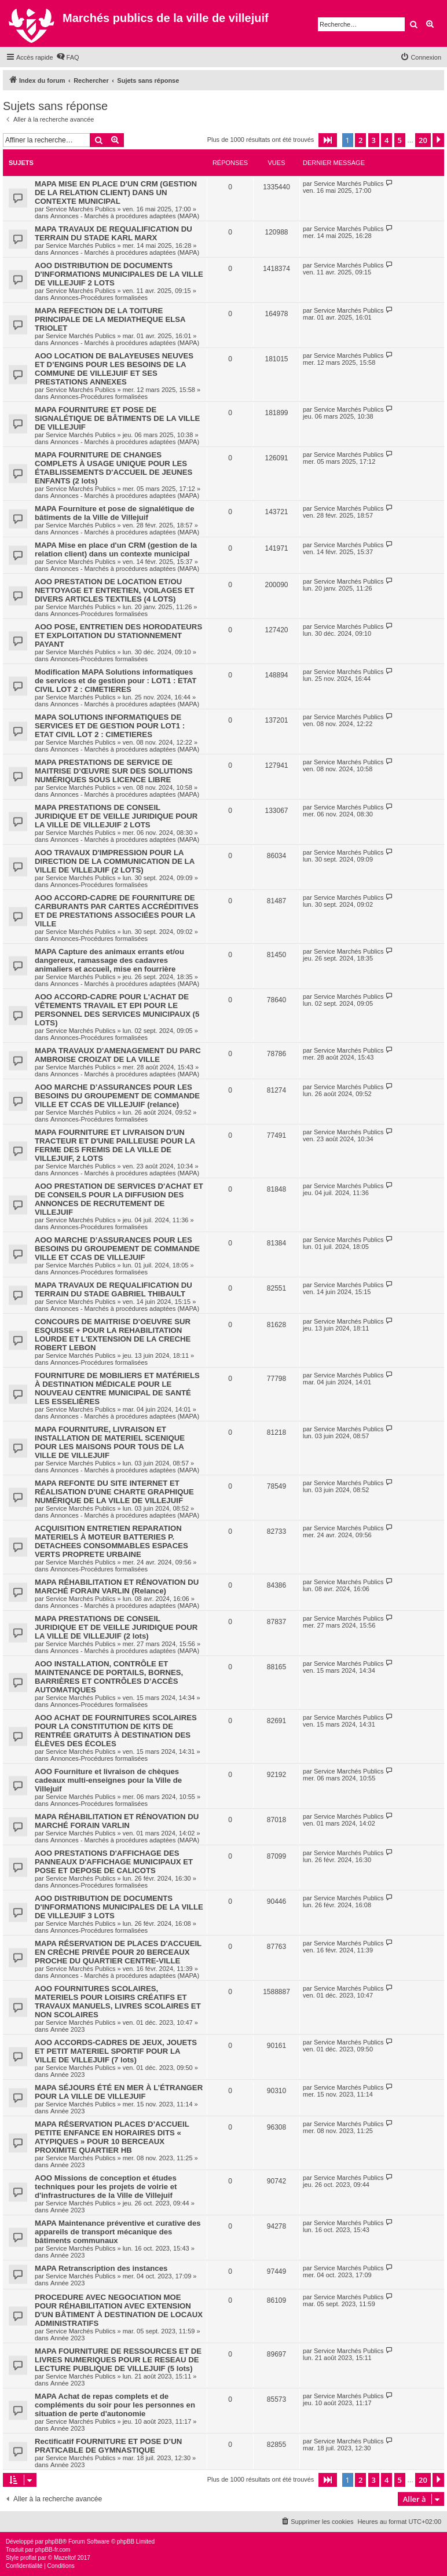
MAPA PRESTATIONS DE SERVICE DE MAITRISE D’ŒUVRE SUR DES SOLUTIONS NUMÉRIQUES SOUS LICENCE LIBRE (114, 771)
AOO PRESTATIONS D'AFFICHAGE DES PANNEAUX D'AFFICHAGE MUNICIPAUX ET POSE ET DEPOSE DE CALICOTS (114, 1862)
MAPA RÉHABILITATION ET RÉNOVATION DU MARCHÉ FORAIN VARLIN (117, 1821)
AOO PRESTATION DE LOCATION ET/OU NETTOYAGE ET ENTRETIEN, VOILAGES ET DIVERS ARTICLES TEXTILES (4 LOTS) (115, 590)
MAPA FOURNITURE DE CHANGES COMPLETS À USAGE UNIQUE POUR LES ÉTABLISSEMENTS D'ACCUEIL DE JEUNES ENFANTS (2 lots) (113, 467)
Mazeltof (65, 2558)
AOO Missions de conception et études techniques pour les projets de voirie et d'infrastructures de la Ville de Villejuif (106, 2187)
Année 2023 (67, 2029)
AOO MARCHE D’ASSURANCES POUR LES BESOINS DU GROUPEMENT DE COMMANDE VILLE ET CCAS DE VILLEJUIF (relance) (117, 1096)
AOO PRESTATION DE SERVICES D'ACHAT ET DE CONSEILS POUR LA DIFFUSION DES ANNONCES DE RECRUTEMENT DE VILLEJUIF (119, 1199)
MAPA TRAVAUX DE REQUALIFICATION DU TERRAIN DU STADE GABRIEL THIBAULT (113, 1289)
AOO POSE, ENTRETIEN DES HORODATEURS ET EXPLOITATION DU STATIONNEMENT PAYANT (118, 635)
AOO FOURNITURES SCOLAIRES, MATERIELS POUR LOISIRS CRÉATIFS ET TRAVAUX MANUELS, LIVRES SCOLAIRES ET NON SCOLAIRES (118, 2001)
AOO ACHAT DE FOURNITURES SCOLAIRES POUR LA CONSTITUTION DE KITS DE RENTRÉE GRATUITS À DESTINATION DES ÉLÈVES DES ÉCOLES (116, 1730)
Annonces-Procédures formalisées (99, 297)
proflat (28, 2558)
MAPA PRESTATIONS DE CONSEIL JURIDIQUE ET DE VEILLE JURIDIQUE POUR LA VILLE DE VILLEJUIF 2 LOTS (116, 816)
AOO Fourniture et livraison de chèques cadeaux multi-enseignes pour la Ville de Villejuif (108, 1780)
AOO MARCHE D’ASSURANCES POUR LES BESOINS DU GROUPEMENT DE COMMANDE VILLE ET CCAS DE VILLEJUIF (117, 1249)
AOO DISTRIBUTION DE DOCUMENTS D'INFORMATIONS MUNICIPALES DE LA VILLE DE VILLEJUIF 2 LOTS (119, 274)
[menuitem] (67, 57)
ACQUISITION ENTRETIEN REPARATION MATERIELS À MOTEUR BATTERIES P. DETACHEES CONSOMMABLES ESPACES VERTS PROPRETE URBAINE (111, 1541)
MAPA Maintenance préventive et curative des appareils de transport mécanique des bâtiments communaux (118, 2232)
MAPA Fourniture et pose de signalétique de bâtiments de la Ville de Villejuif (115, 513)
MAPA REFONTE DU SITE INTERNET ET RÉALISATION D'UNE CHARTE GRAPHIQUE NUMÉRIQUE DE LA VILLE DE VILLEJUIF (114, 1492)
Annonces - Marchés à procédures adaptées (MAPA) (124, 215)
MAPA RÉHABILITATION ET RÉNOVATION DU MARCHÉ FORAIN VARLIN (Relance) (117, 1586)
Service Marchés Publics (80, 209)
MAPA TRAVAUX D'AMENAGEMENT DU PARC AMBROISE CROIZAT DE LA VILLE (118, 1055)
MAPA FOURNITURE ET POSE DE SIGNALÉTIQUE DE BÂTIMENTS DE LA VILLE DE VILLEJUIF (117, 418)
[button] (327, 140)
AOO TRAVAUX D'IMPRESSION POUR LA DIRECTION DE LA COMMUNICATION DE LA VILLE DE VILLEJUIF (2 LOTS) (115, 861)
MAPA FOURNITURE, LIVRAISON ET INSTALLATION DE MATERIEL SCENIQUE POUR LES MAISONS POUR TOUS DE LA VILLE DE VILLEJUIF (110, 1442)
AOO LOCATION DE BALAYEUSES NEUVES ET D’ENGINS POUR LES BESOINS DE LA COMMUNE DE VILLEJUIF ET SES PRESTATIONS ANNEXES (114, 368)
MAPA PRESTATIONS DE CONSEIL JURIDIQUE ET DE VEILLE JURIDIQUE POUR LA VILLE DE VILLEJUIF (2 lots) (116, 1627)
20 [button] (423, 140)
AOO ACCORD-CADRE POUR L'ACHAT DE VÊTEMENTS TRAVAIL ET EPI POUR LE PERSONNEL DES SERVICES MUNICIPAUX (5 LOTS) (117, 1009)
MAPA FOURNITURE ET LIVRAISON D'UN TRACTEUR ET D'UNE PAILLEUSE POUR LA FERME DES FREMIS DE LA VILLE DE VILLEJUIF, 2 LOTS (115, 1145)
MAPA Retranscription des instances (101, 2268)
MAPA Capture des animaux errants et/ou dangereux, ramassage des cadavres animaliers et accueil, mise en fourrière (109, 960)
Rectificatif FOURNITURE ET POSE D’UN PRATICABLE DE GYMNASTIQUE (108, 2445)
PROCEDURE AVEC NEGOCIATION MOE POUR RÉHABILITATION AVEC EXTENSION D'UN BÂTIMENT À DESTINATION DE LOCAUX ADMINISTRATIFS (119, 2310)
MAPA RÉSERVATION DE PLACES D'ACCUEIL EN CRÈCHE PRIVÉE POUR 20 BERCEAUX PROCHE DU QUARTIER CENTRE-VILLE (118, 1952)
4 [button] (386, 140)
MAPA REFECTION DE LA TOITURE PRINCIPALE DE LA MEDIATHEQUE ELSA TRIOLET (110, 319)
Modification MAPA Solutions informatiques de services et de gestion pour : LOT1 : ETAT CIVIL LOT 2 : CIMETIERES (115, 681)
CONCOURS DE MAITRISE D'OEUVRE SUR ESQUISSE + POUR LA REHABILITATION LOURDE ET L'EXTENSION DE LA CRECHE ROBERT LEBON (112, 1334)
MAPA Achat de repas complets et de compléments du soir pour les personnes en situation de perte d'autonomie (115, 2405)
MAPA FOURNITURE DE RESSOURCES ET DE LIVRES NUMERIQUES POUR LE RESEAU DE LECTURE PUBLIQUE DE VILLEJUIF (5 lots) (118, 2360)
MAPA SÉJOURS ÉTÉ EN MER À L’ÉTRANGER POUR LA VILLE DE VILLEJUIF (119, 2092)
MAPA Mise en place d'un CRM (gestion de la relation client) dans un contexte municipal (116, 549)
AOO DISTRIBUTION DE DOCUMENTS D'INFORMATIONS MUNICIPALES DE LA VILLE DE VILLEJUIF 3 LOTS (119, 1907)
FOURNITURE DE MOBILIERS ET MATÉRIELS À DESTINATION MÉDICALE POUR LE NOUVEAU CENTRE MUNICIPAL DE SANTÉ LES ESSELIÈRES (117, 1388)
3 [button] (374, 140)
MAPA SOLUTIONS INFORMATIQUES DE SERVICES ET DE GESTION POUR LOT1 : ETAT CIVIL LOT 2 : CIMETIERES (110, 726)
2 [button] (360, 140)
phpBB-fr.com (53, 2549)
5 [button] (400, 140)
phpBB (54, 2541)
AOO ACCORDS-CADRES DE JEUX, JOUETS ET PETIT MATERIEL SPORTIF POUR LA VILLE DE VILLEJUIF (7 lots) (116, 2051)
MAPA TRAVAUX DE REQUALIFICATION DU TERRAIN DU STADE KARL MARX (113, 233)
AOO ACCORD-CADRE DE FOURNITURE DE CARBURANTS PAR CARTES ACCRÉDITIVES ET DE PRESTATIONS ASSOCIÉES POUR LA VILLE (117, 910)
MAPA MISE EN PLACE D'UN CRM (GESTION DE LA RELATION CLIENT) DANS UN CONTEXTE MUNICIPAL (116, 192)
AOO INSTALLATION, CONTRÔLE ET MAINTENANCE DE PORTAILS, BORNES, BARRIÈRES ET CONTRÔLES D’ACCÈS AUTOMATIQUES (109, 1676)
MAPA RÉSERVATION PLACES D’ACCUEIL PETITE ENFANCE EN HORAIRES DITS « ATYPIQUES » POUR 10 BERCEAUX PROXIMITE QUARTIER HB (112, 2137)
